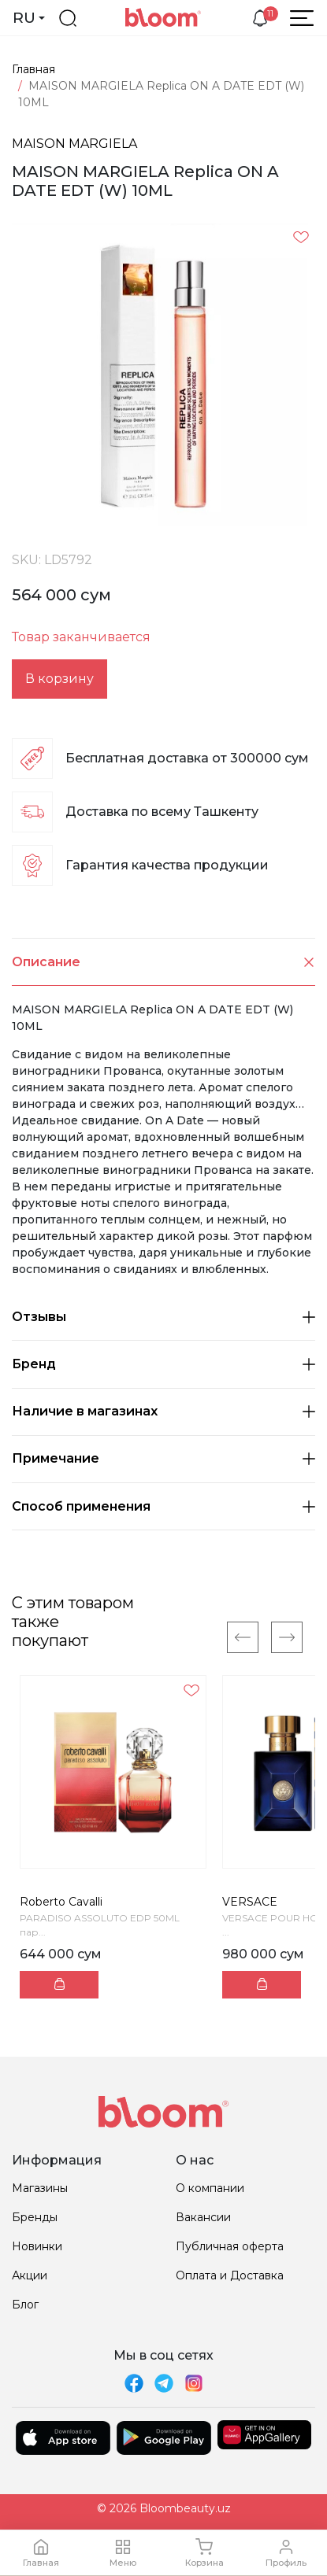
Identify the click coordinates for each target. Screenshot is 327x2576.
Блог (25, 2304)
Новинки (37, 2246)
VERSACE (249, 1902)
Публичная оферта (230, 2246)
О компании (210, 2188)
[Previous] (242, 1637)
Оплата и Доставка (230, 2275)
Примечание (163, 1458)
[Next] (287, 1637)
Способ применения (163, 1506)
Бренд (163, 1363)
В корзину (59, 678)
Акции (29, 2275)
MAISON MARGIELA (74, 143)
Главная (33, 69)
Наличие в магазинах (163, 1411)
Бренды (35, 2217)
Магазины (40, 2188)
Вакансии (203, 2217)
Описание (163, 962)
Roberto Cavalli (61, 1902)
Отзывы (163, 1316)
